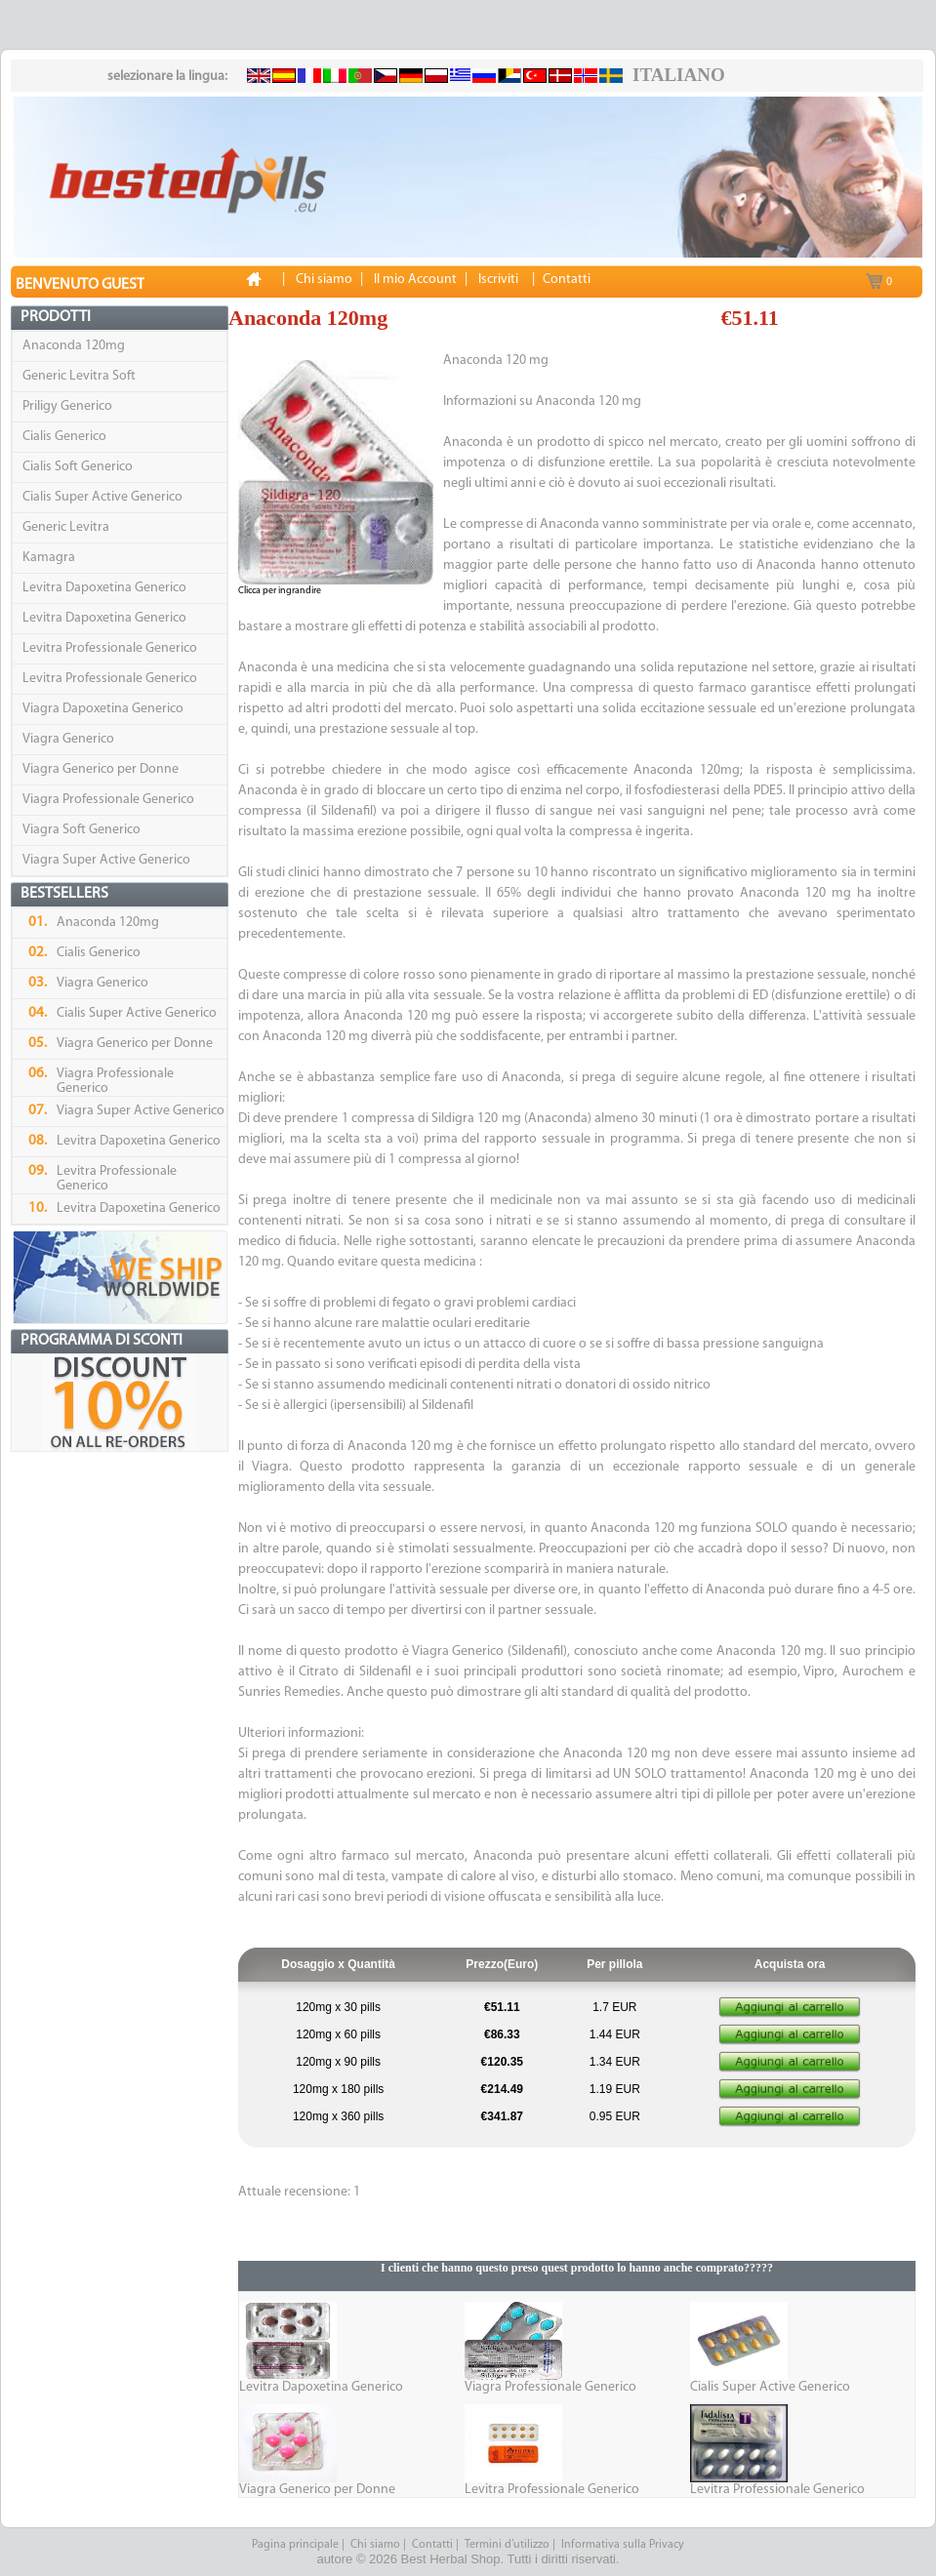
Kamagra (48, 557)
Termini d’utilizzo (507, 2545)
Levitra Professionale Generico (109, 648)
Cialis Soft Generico (77, 467)
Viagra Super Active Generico (106, 860)
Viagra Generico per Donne (100, 769)
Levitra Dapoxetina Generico (104, 588)
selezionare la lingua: (167, 76)
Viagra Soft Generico (81, 830)
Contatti (432, 2545)
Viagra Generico (68, 739)
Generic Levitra (65, 527)
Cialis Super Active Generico (102, 497)
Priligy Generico (67, 406)
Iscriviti (498, 279)
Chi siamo (375, 2545)
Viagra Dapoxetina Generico (102, 709)
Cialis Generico (64, 436)
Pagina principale (295, 2545)
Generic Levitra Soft (79, 376)
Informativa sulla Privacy (622, 2545)
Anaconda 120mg (73, 346)
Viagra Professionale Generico (108, 799)
